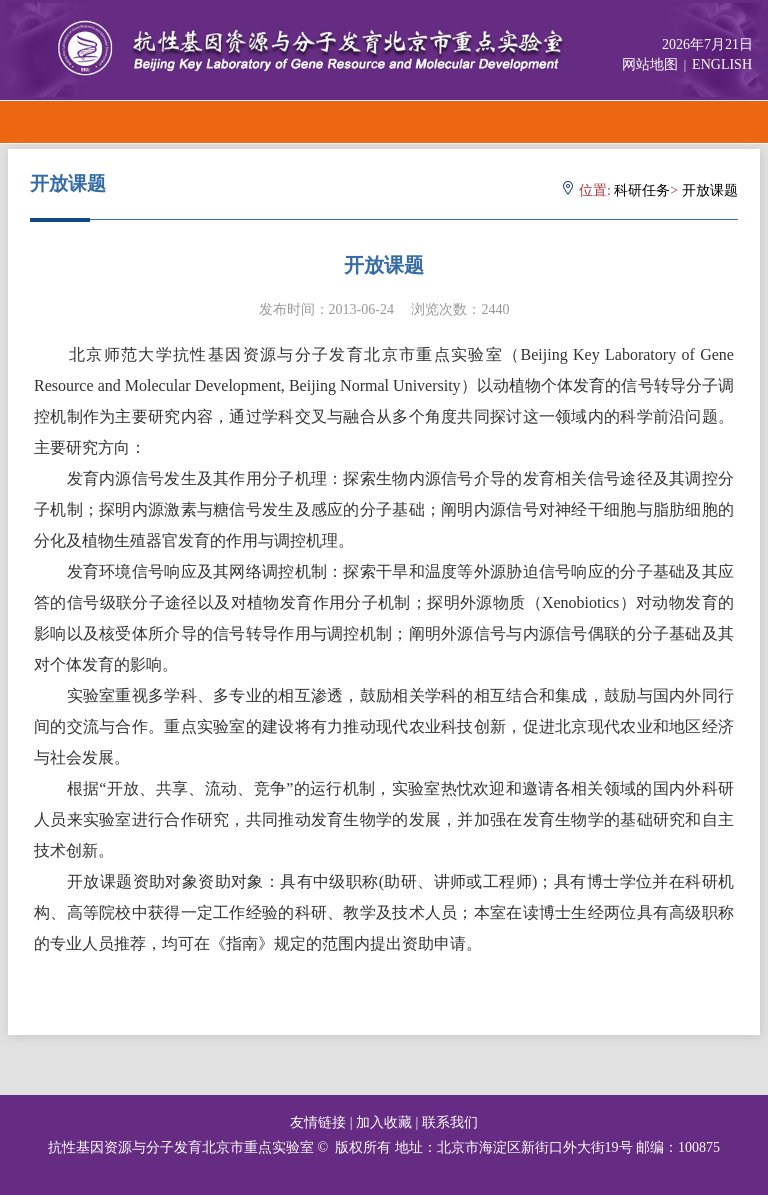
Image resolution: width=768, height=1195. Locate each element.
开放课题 (710, 190)
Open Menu (746, 122)
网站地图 (650, 64)
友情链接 (318, 1122)
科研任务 (642, 190)
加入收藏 (384, 1122)
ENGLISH (722, 64)
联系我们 (450, 1122)
